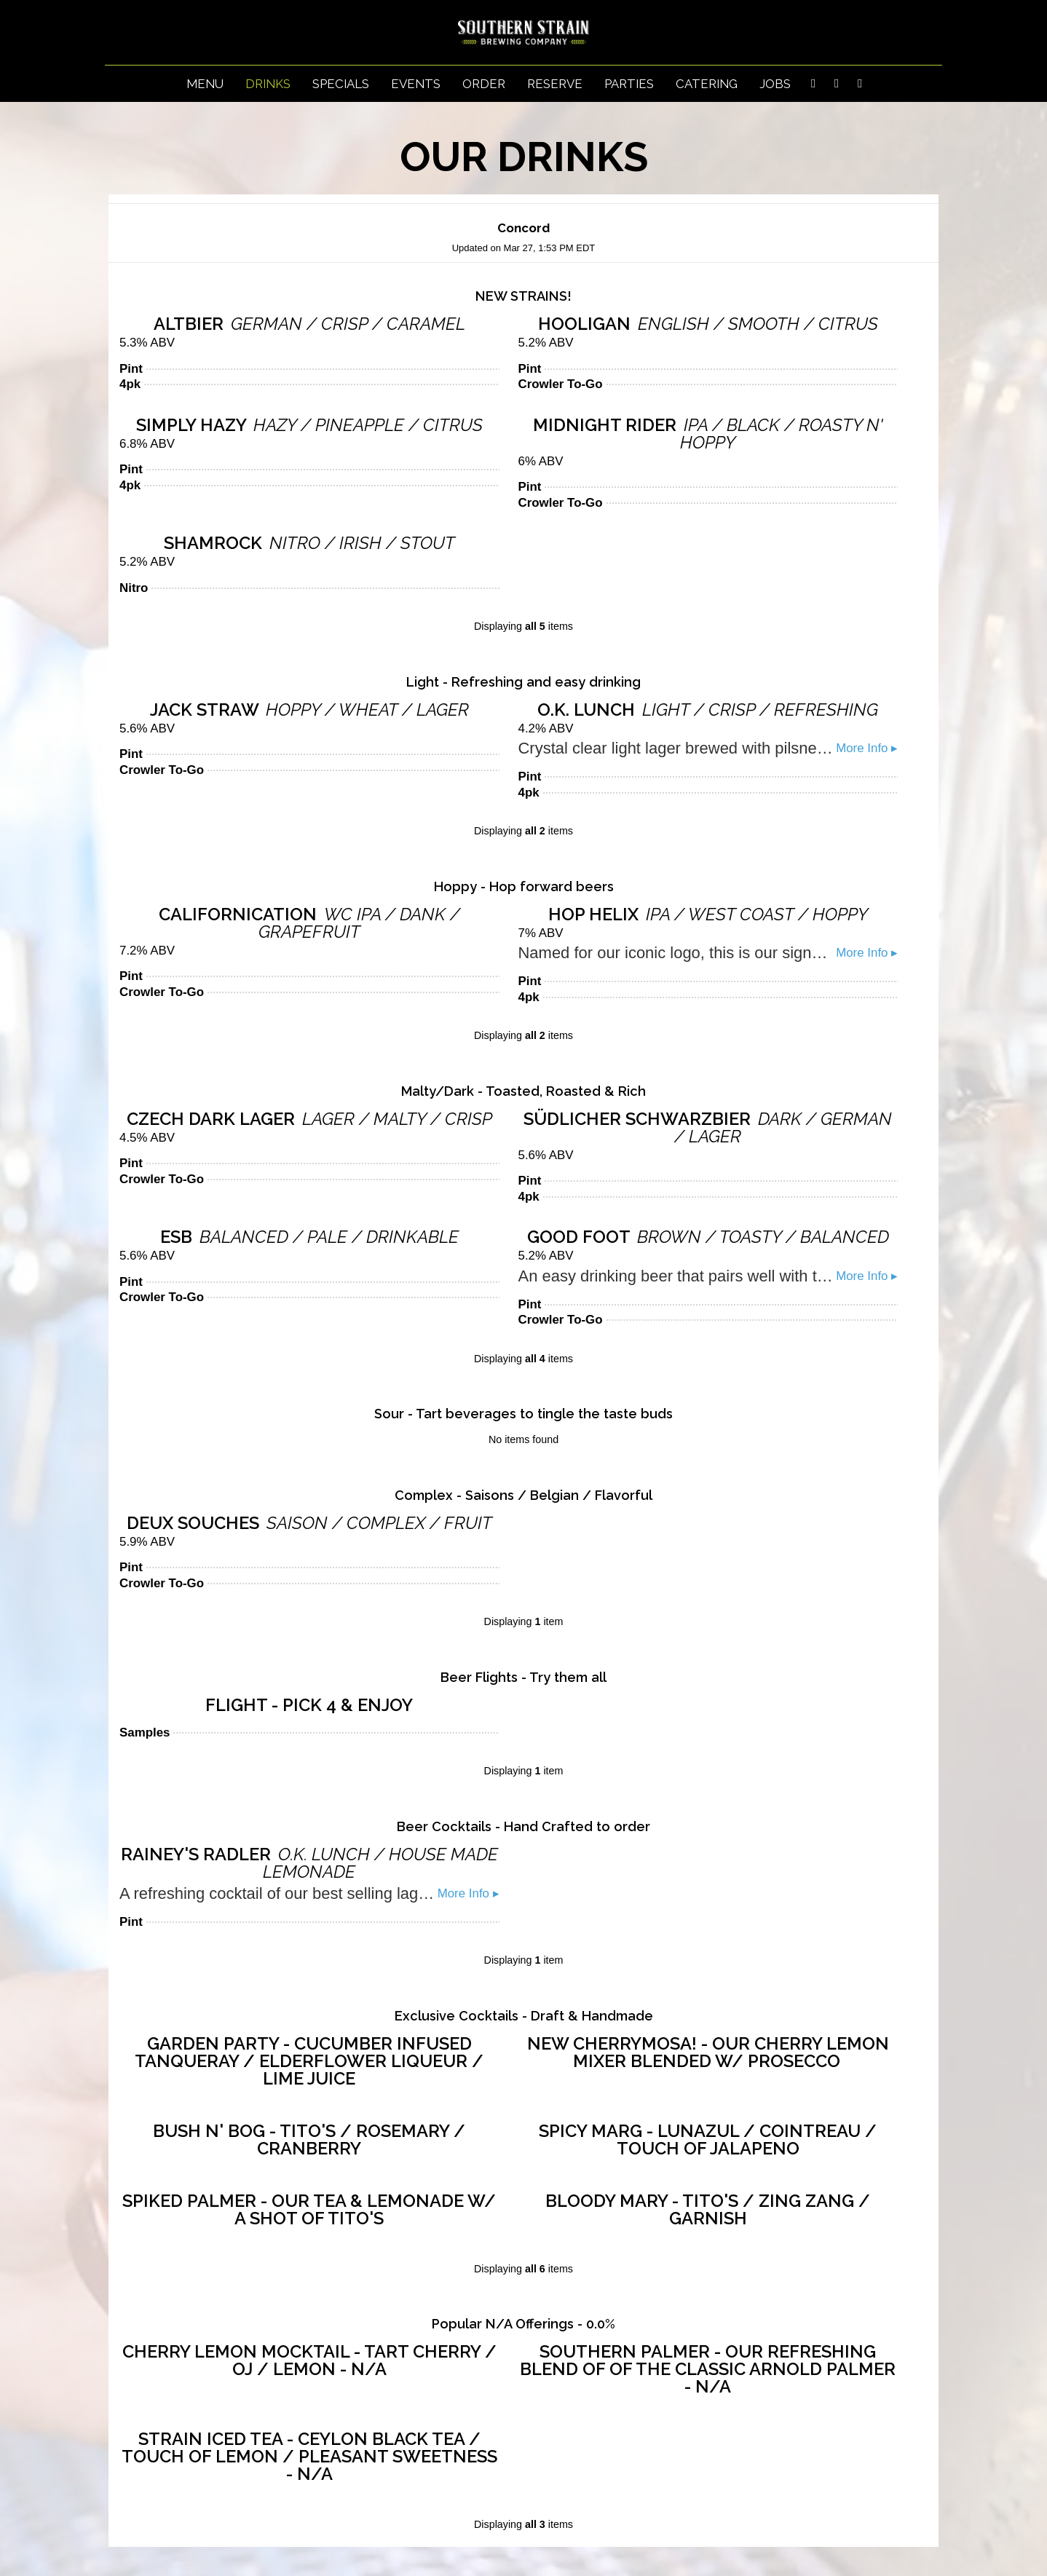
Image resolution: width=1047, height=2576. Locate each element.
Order (483, 83)
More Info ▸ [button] (867, 748)
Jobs (775, 83)
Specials (340, 83)
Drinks (268, 83)
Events (415, 83)
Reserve (554, 83)
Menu (205, 83)
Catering (707, 83)
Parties (629, 83)
